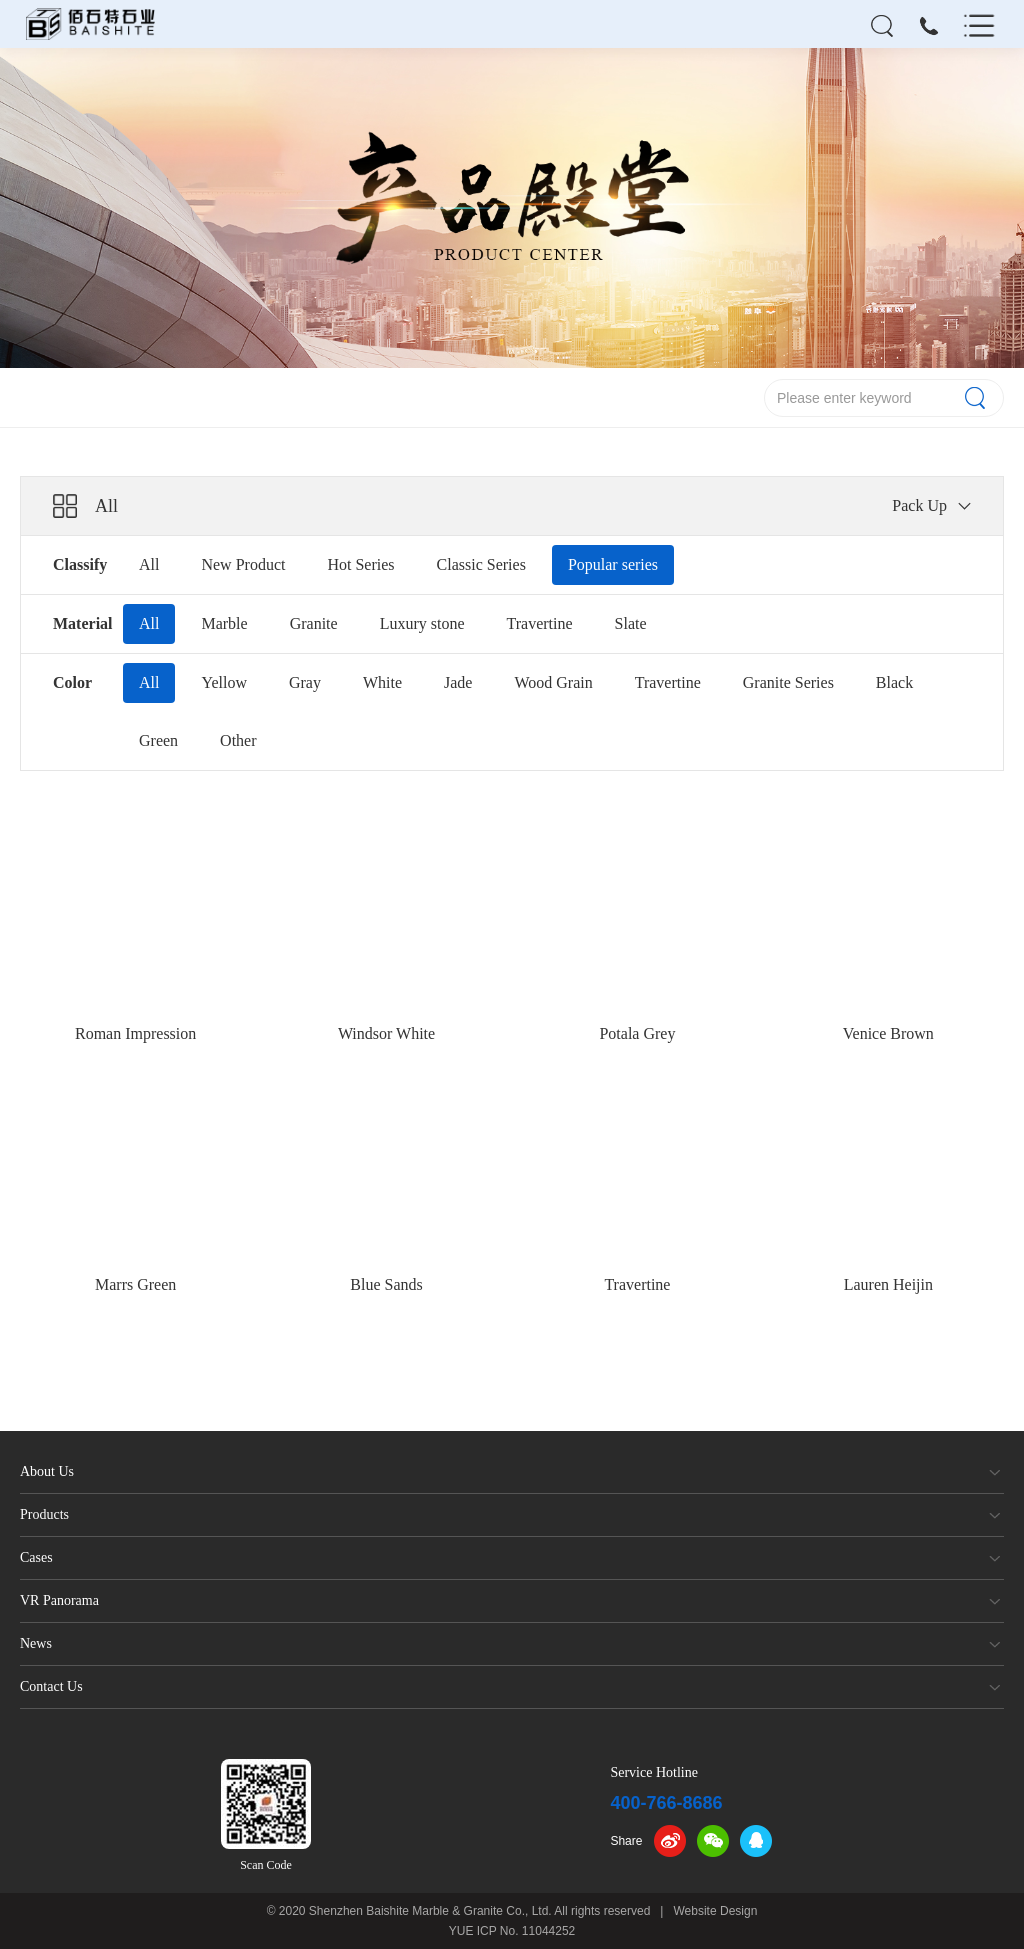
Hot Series (360, 564)
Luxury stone (422, 623)
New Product (243, 564)
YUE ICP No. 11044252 (512, 1931)
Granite (314, 623)
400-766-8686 (666, 1803)
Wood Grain (553, 682)
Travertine (540, 623)
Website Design (716, 1911)
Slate (631, 623)
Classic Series (481, 564)
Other (238, 740)
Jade (458, 682)
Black (894, 682)
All (149, 564)
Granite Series (788, 682)
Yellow (224, 682)
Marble (224, 623)
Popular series (613, 564)
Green (158, 740)
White (382, 682)
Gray (305, 682)
